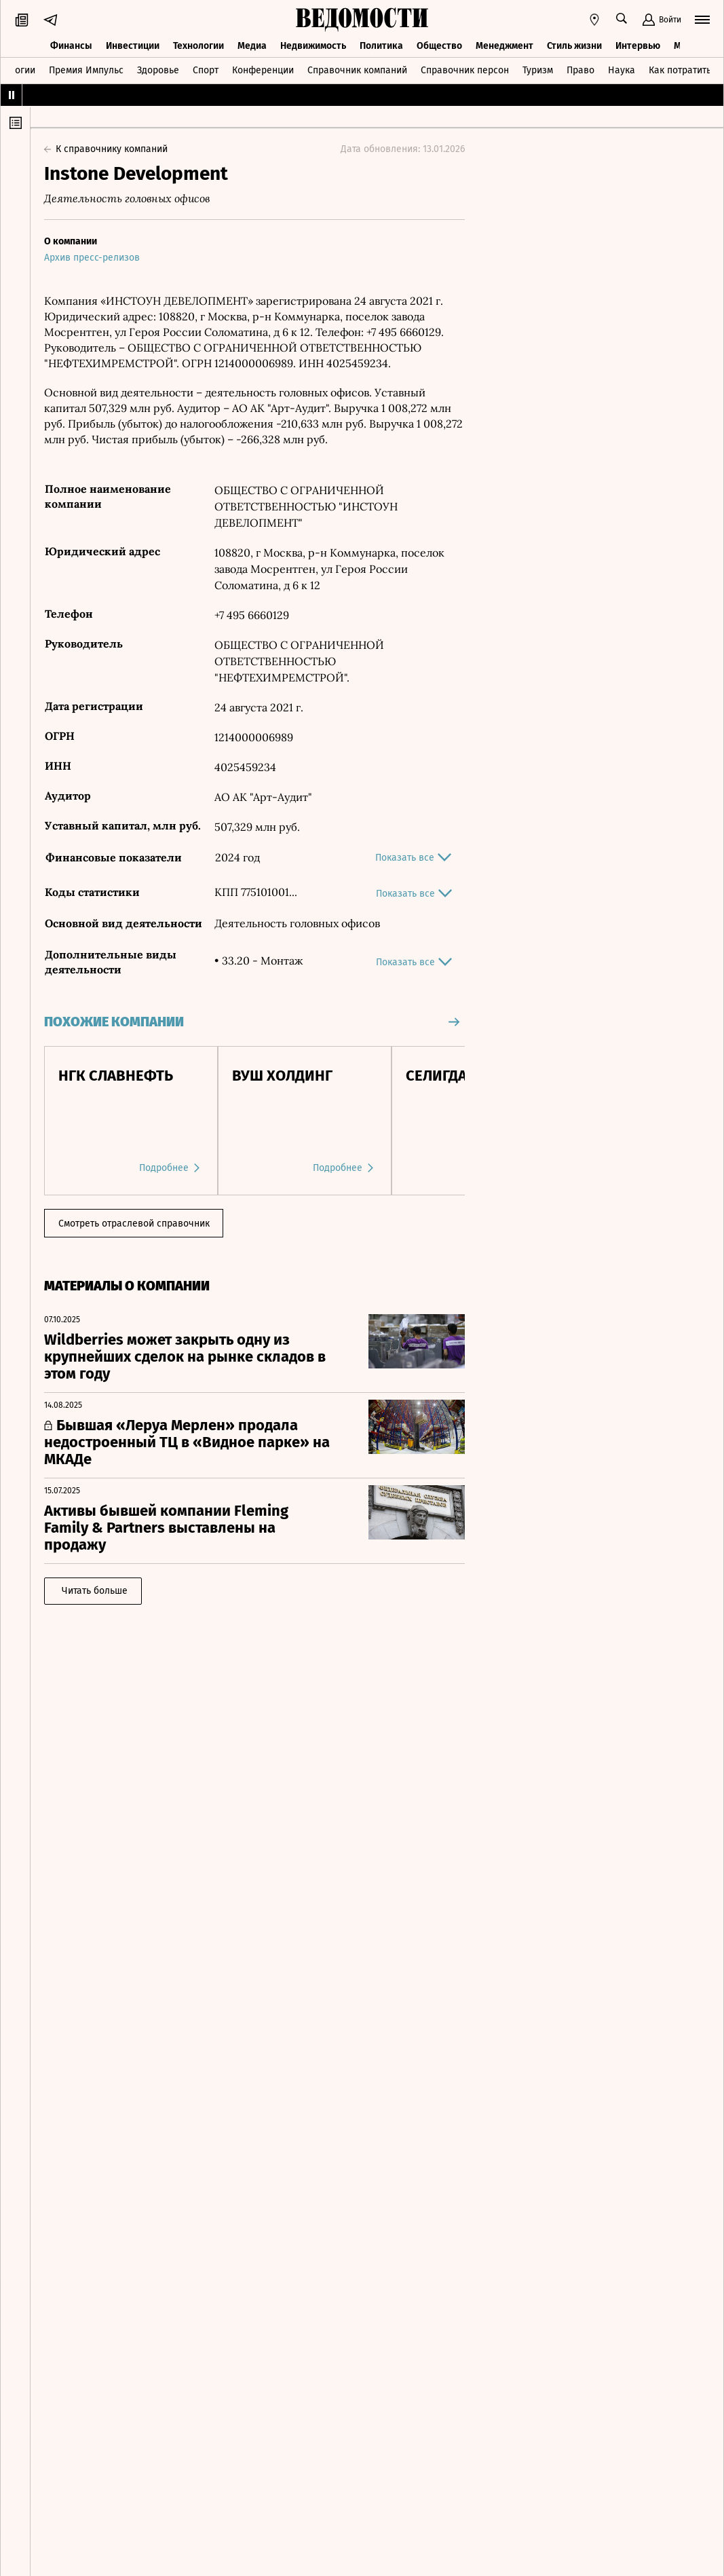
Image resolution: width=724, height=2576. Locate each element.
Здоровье (158, 70)
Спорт (205, 70)
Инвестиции (132, 46)
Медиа (252, 46)
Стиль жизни (574, 46)
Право (580, 70)
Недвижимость (313, 46)
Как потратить (680, 70)
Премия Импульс (86, 70)
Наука (621, 70)
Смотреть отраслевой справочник (134, 1223)
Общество (439, 46)
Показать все (413, 857)
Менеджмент (504, 46)
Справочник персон (465, 70)
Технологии (198, 46)
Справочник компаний (357, 70)
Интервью (637, 46)
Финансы (71, 46)
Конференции (263, 70)
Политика (381, 46)
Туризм (537, 70)
